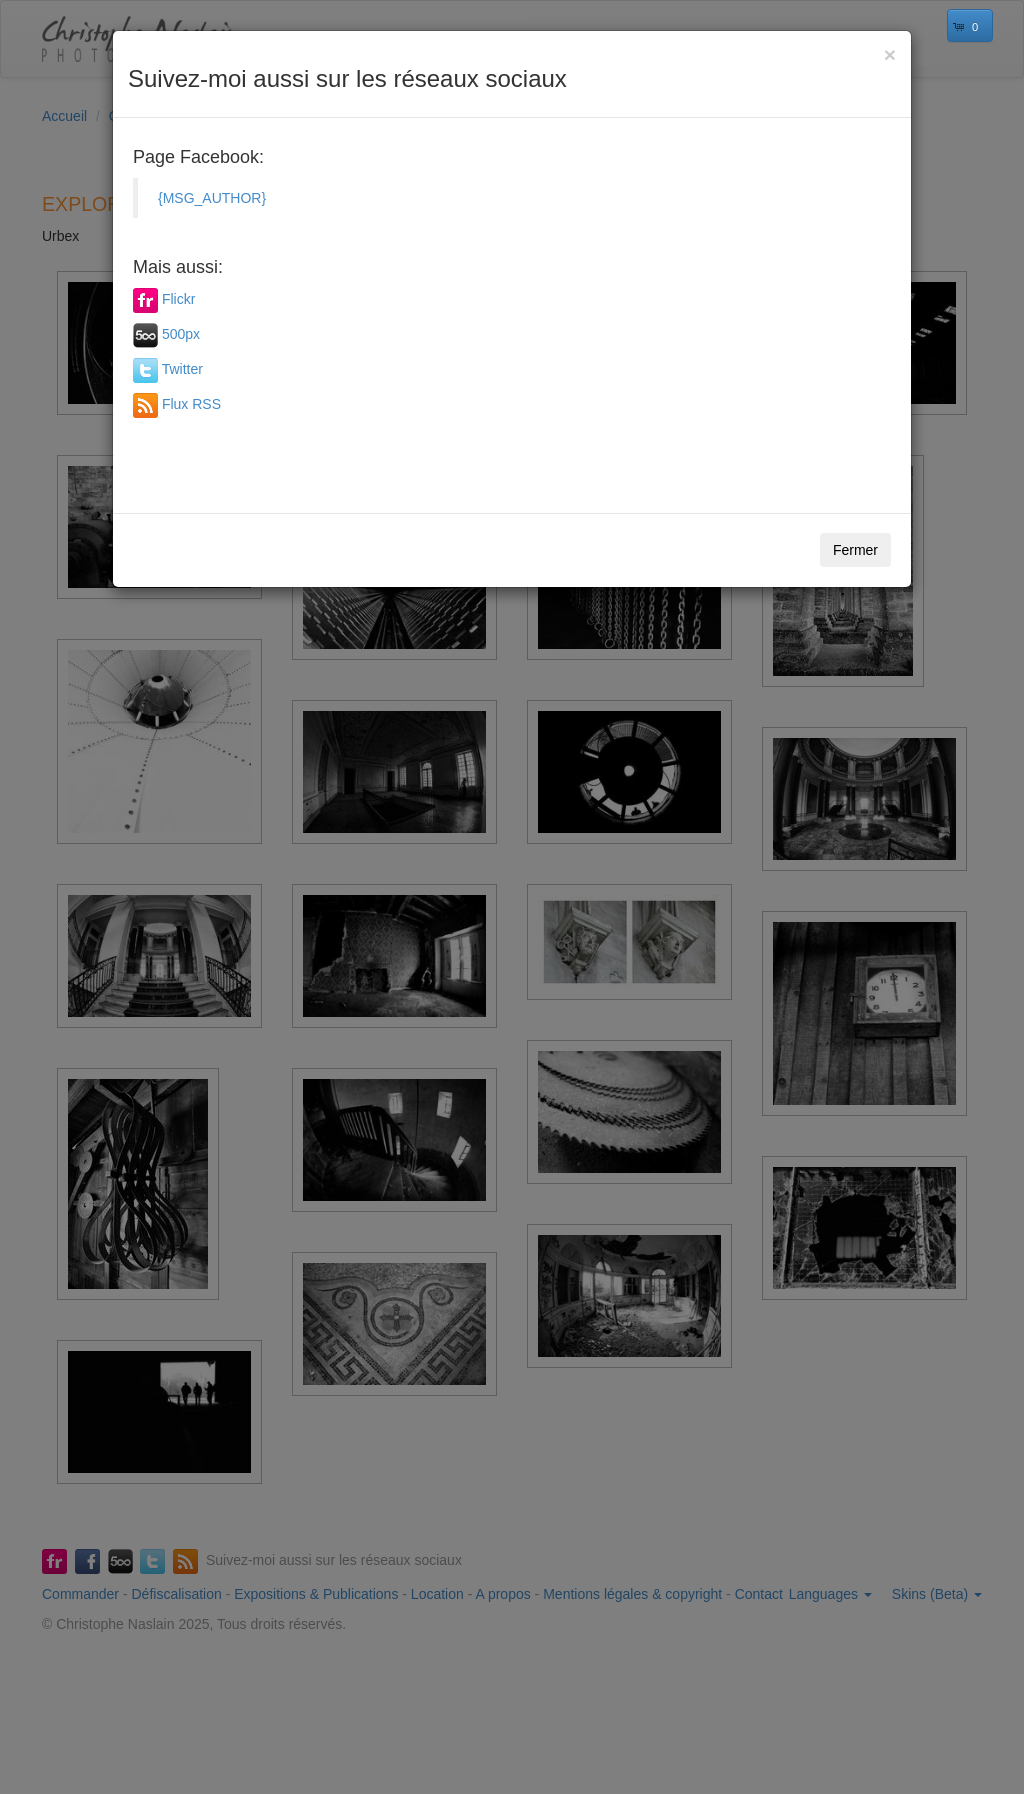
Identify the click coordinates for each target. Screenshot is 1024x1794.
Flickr (178, 299)
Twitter (182, 369)
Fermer (855, 550)
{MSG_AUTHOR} (212, 198)
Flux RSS (191, 404)
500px (181, 334)
